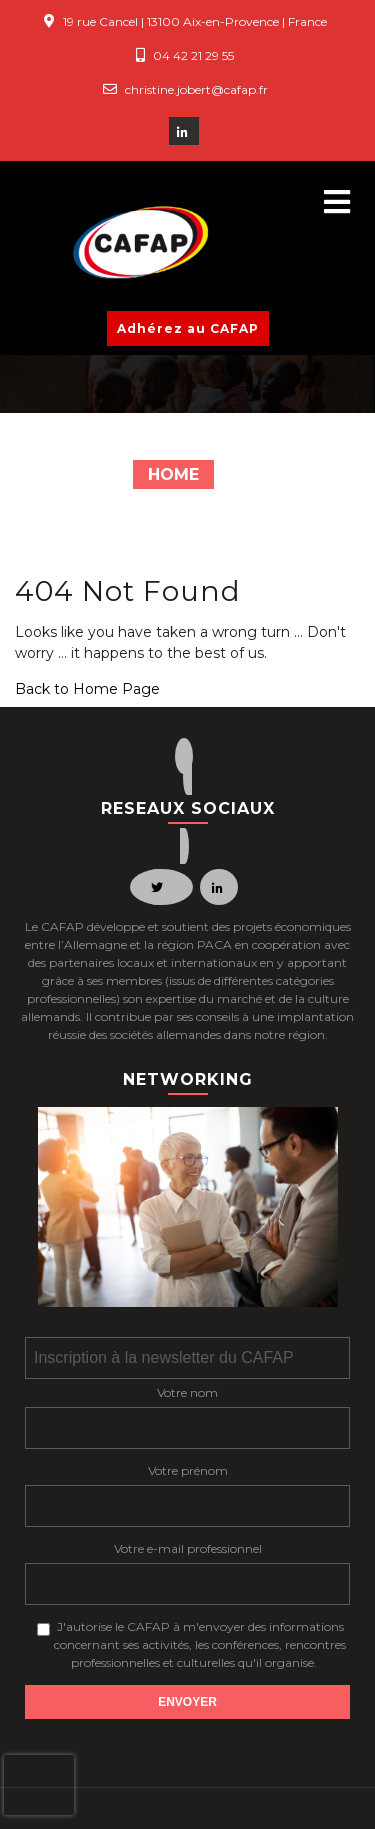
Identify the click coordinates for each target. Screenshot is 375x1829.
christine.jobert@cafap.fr (196, 89)
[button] (328, 202)
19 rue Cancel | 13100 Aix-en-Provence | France (195, 21)
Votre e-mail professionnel (188, 1548)
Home (173, 474)
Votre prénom (188, 1470)
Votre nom (187, 1392)
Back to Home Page (87, 689)
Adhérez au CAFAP (188, 328)
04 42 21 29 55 (193, 55)
